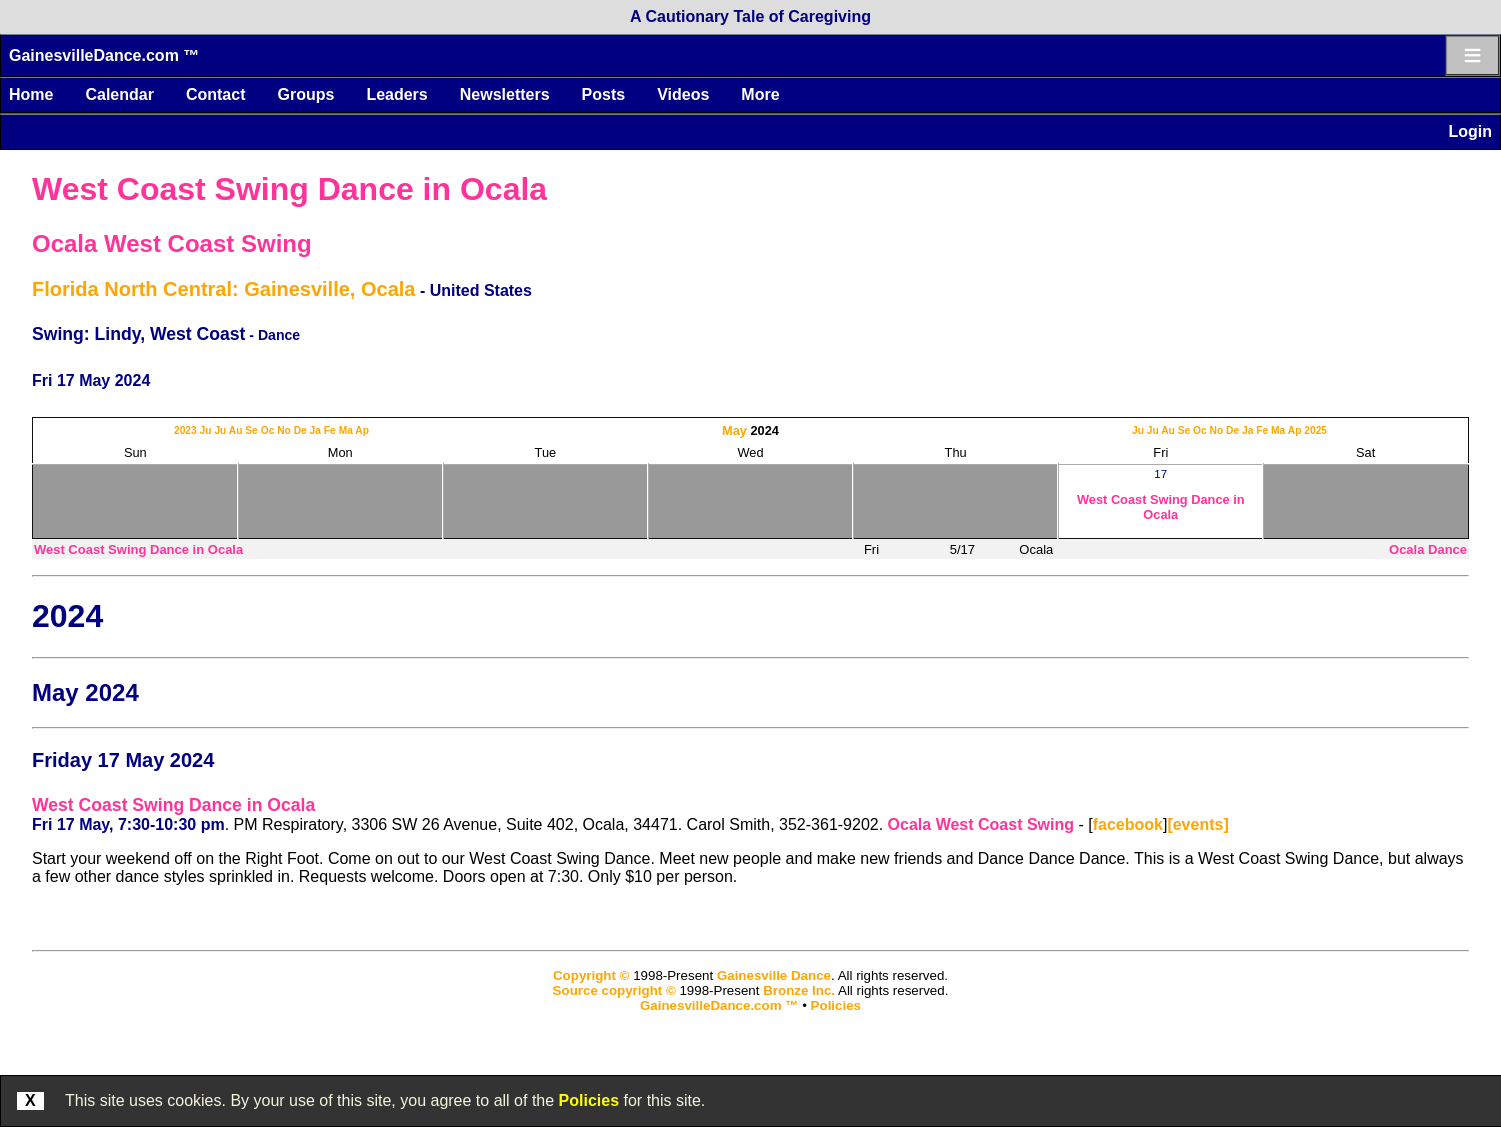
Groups (305, 94)
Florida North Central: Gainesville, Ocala (223, 289)
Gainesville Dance (774, 975)
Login (1470, 131)
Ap (362, 430)
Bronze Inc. (799, 990)
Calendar (119, 94)
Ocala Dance (1428, 549)
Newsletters (505, 94)
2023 (185, 430)
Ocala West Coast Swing (172, 243)
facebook (1128, 824)
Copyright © (591, 975)
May (734, 430)
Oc (268, 430)
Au (236, 430)
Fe (330, 430)
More (760, 94)
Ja (315, 430)
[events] (1197, 824)
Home (31, 94)
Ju (206, 430)
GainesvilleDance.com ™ (104, 55)
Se (251, 430)
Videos (683, 94)
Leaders (396, 94)
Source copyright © (614, 990)
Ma (346, 430)
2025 (1315, 430)
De (300, 430)
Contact (216, 94)
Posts (604, 94)
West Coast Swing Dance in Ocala (289, 189)
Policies (589, 1100)
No (284, 430)
